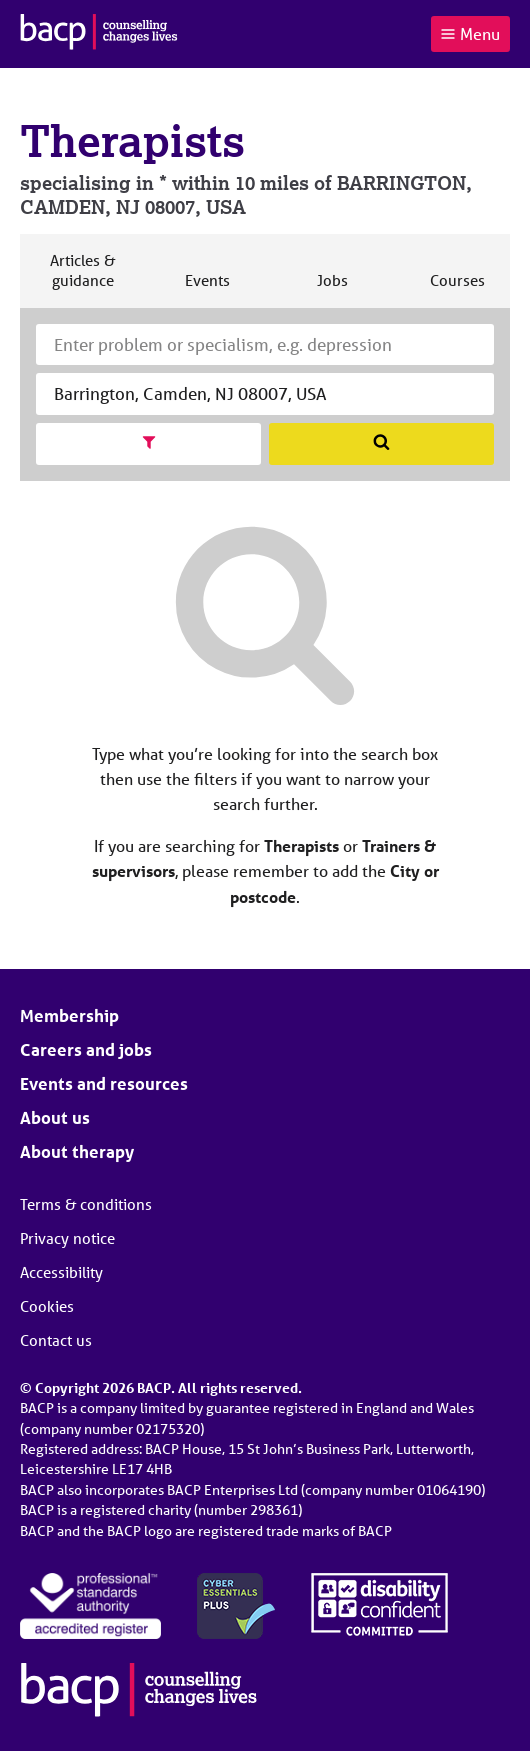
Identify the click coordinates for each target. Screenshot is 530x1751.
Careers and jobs (86, 1049)
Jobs (332, 288)
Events (207, 288)
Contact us (56, 1340)
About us (55, 1117)
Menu (470, 33)
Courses (457, 288)
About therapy (77, 1151)
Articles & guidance (82, 278)
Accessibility (61, 1272)
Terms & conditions (86, 1204)
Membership (69, 1015)
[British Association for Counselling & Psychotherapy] (99, 34)
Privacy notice (67, 1238)
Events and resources (104, 1083)
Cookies (47, 1306)
